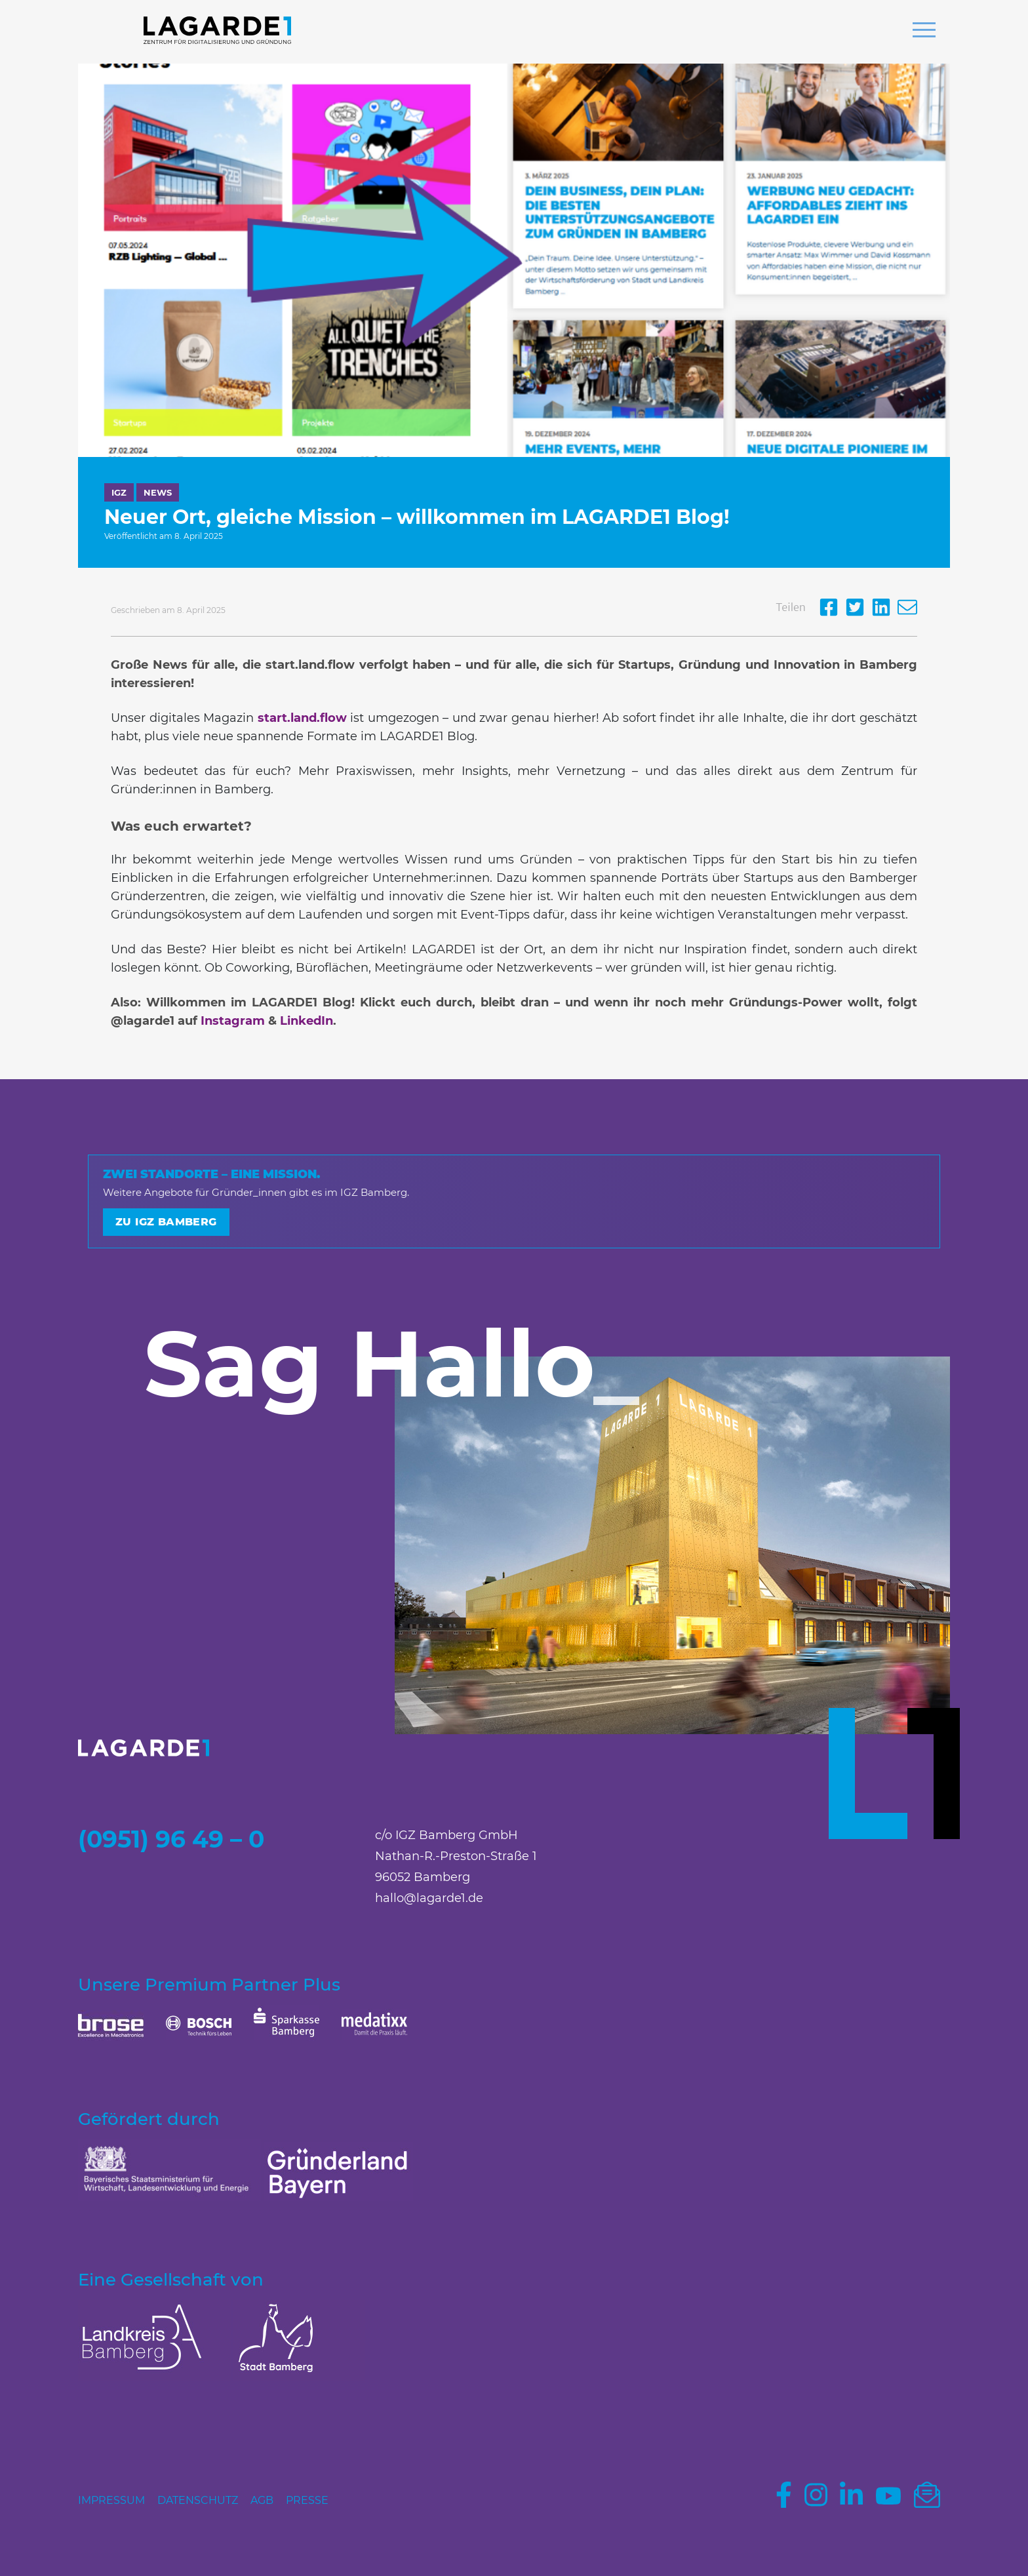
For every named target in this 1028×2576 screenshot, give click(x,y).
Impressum (111, 2500)
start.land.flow (302, 718)
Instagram (233, 1021)
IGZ (119, 492)
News (158, 492)
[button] (924, 31)
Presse (307, 2500)
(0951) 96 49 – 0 (171, 1839)
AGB (261, 2500)
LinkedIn (306, 1021)
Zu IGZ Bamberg (166, 1222)
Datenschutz (197, 2500)
